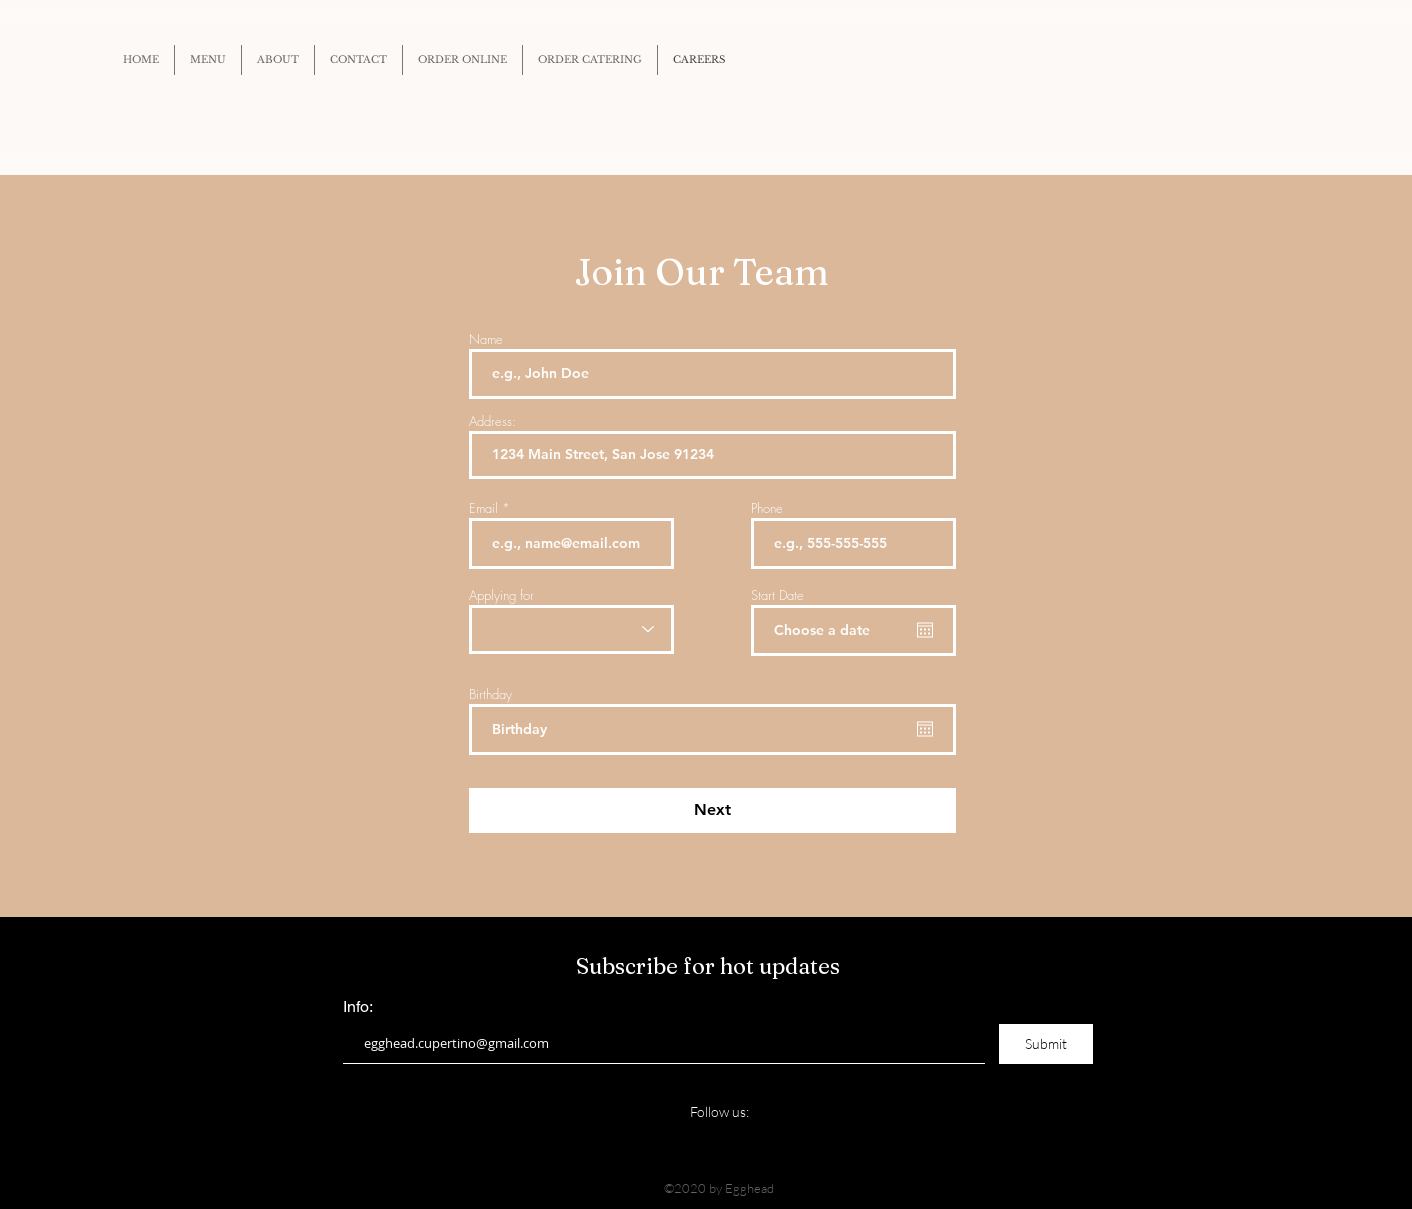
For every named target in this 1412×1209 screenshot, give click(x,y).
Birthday (490, 694)
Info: (358, 1007)
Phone (767, 508)
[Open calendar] (925, 630)
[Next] (712, 810)
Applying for (501, 595)
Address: (492, 421)
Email (483, 508)
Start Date (777, 595)
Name (486, 339)
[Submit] (1046, 1044)
